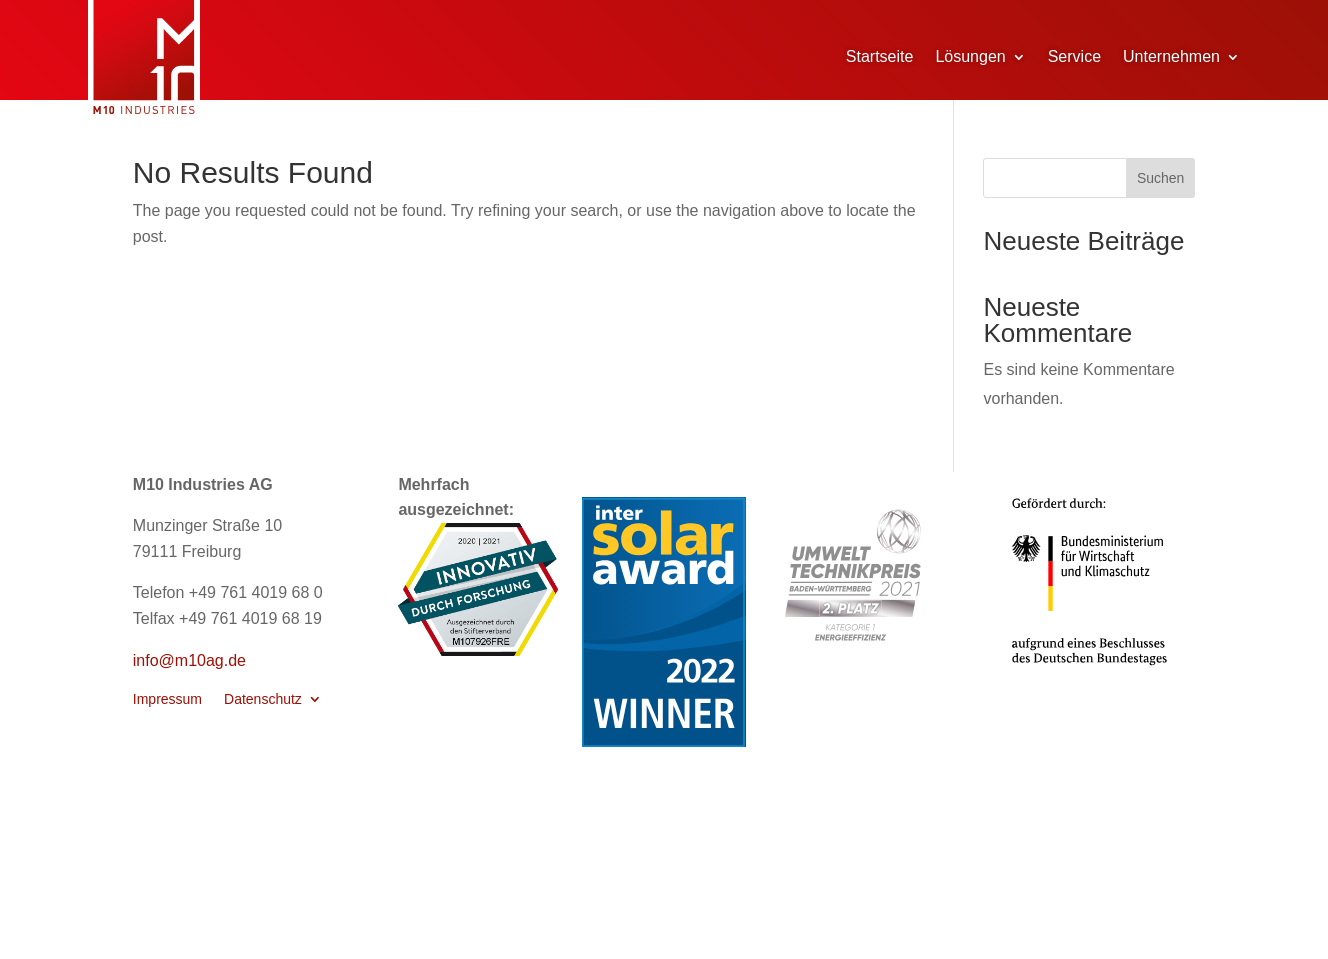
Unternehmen (1171, 56)
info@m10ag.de (189, 660)
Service (1074, 56)
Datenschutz (263, 699)
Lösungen (970, 56)
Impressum (167, 699)
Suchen (1160, 178)
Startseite (880, 56)
